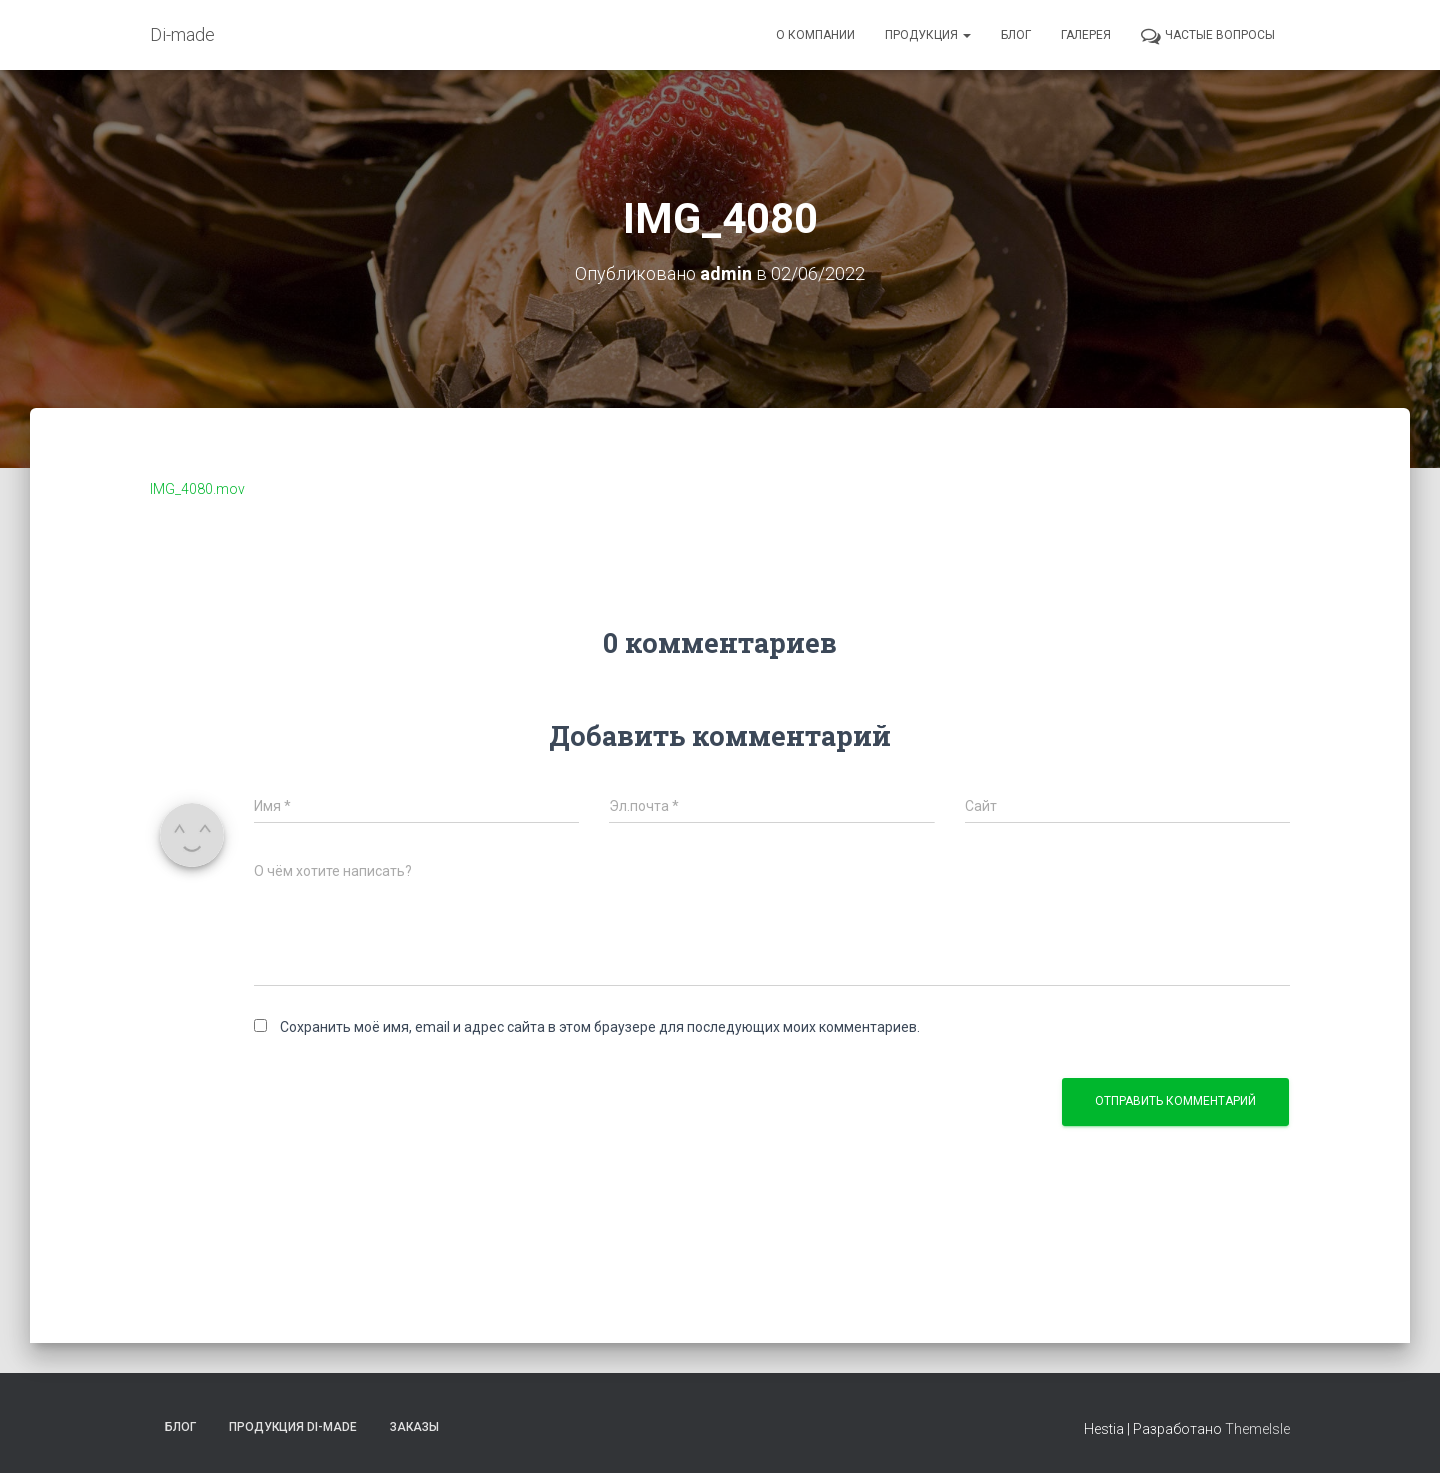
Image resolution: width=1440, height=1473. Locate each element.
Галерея (1086, 35)
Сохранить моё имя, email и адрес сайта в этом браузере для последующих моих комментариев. (600, 1027)
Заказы (414, 1427)
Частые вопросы (1208, 36)
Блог (1016, 35)
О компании (815, 35)
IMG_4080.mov (197, 489)
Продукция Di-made (293, 1427)
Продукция (928, 35)
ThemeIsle (1257, 1429)
